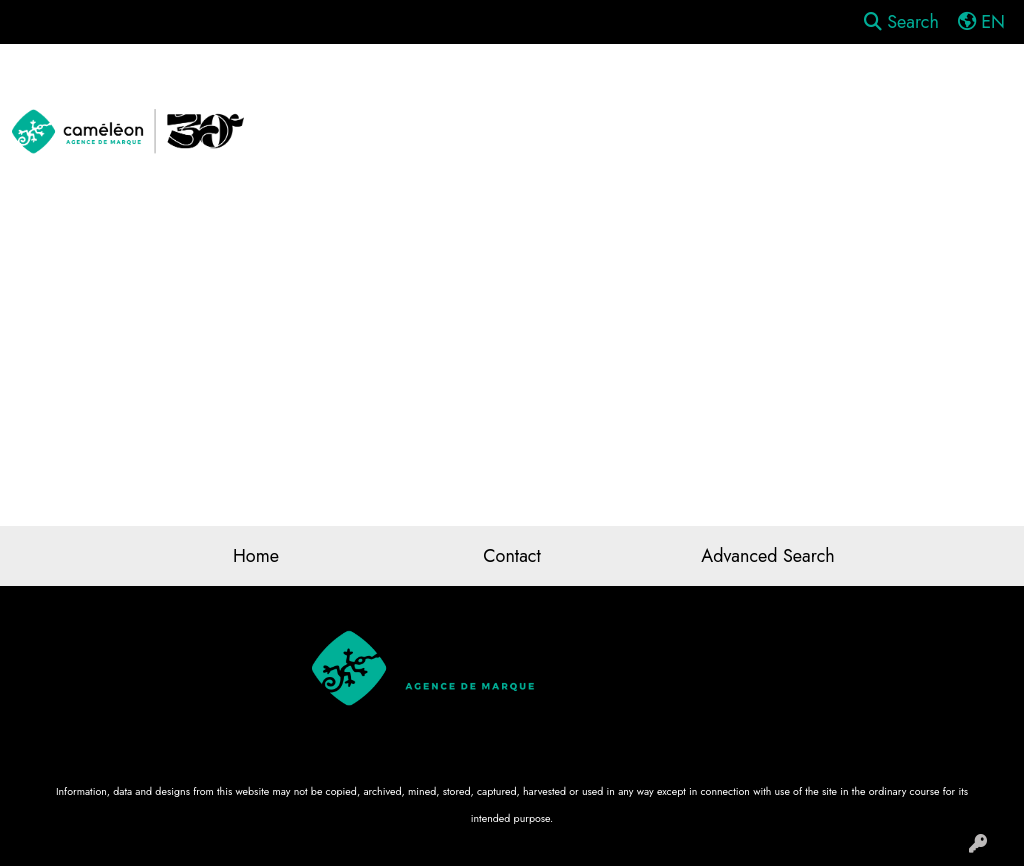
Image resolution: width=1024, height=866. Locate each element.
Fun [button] (639, 88)
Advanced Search (767, 556)
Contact (512, 556)
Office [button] (900, 88)
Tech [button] (974, 88)
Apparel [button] (294, 88)
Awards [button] (385, 88)
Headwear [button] (724, 88)
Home (256, 556)
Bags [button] (464, 88)
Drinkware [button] (553, 88)
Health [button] (820, 88)
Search (901, 22)
